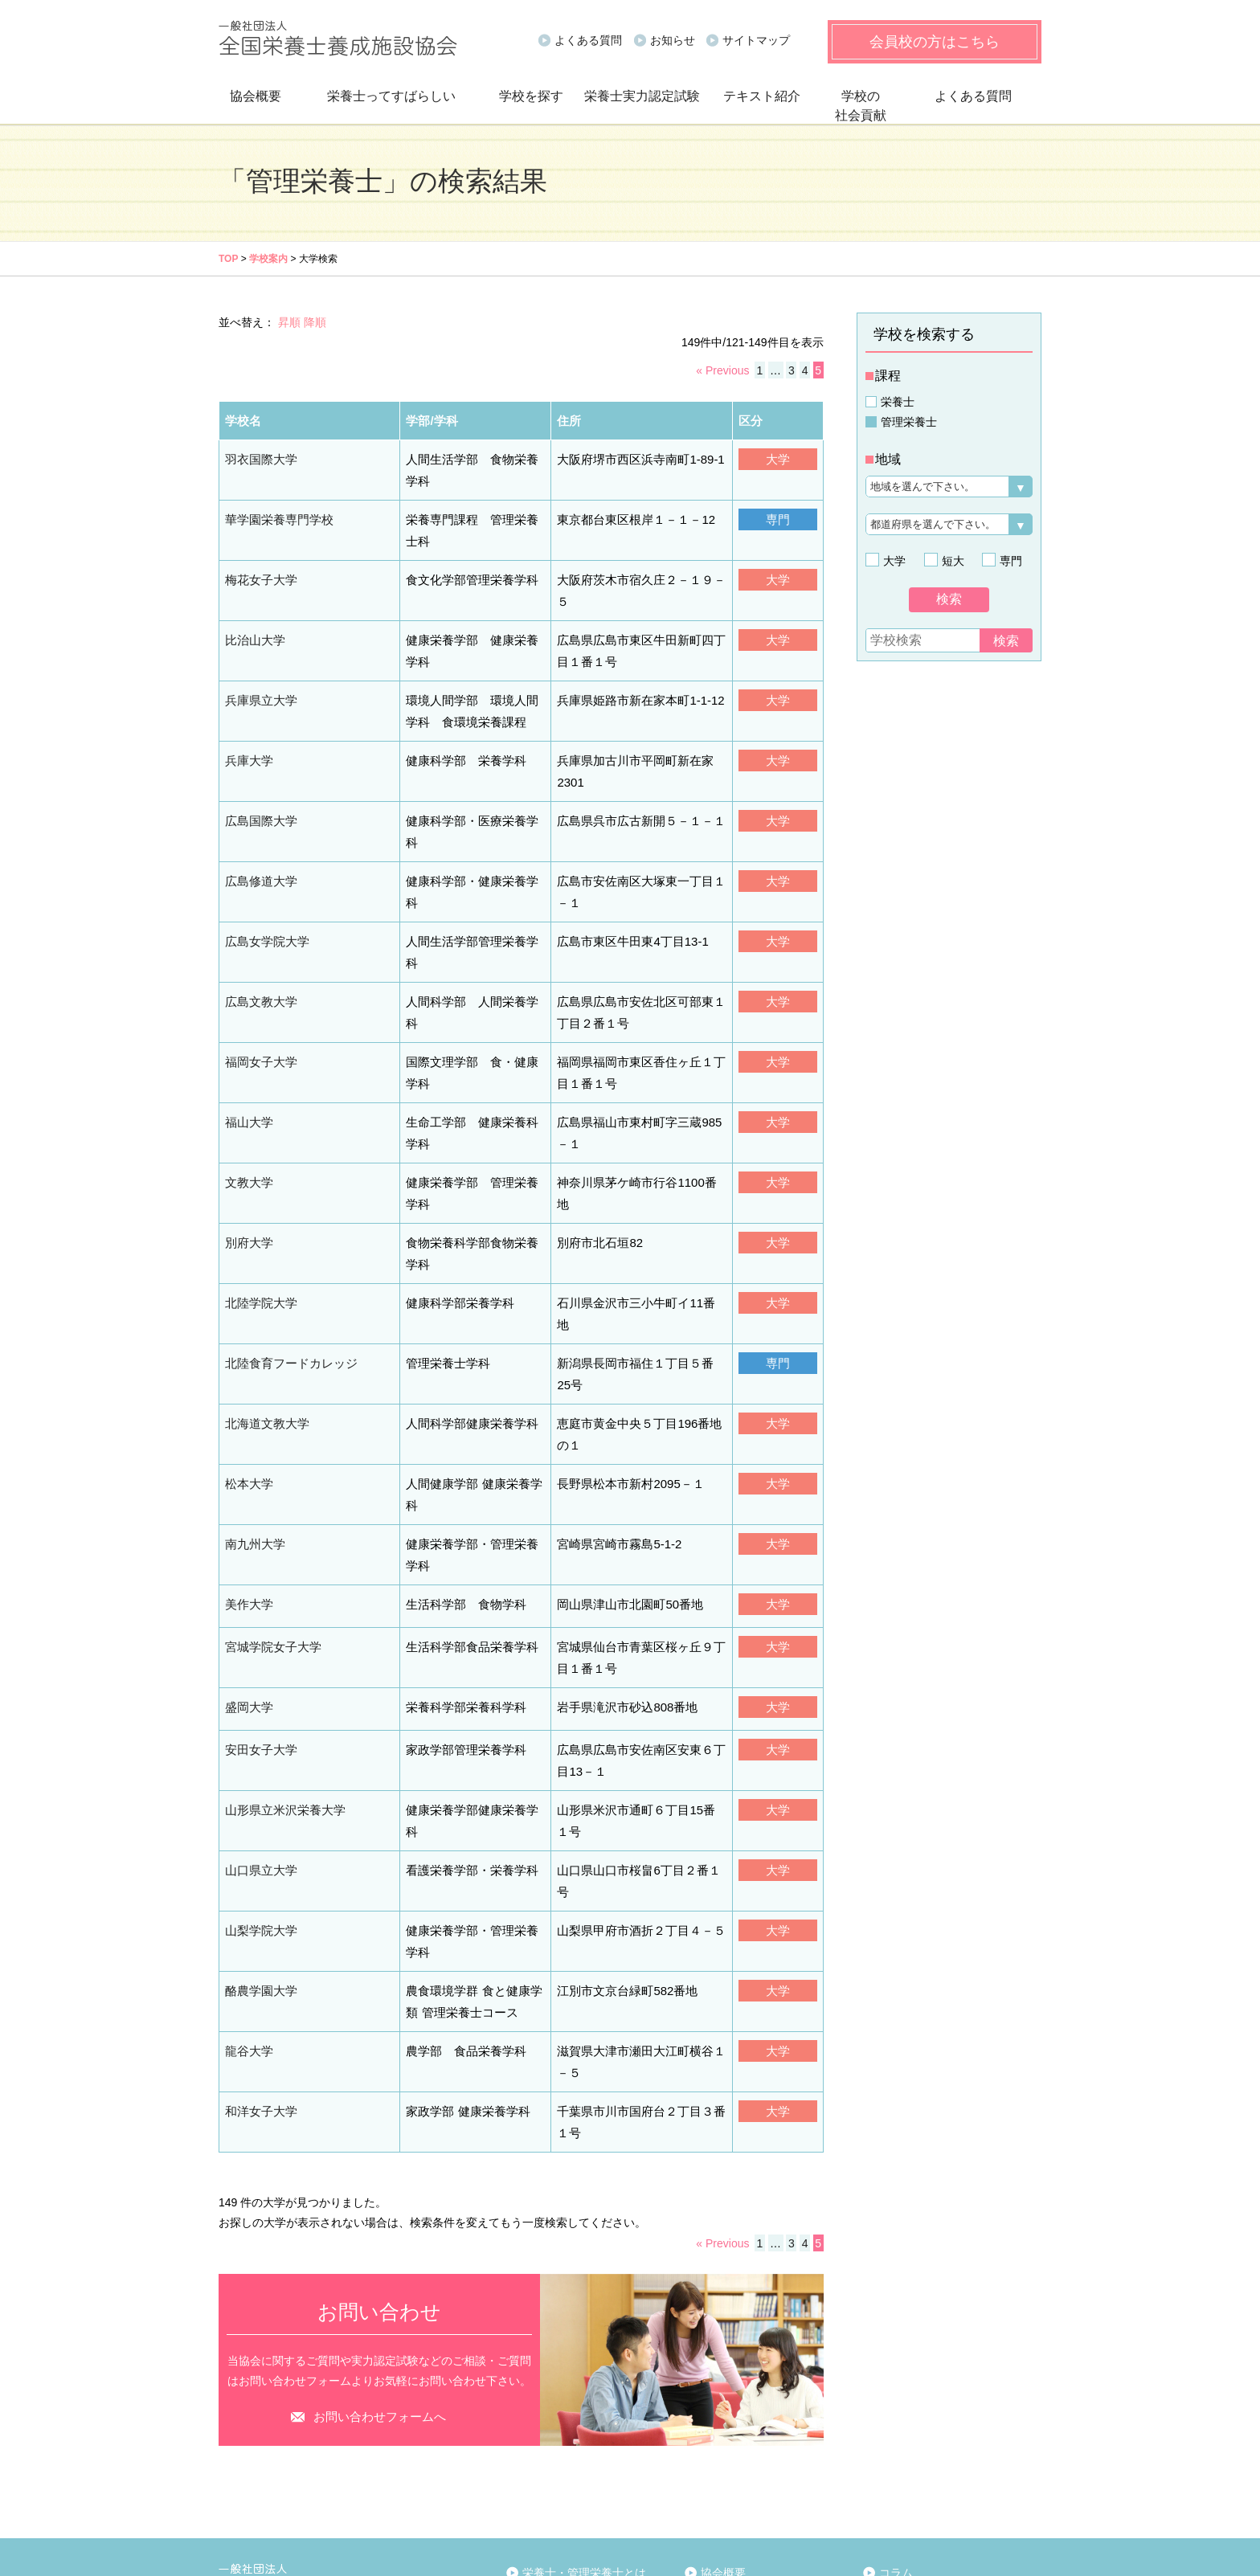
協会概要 (255, 96)
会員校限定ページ (924, 2477)
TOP (228, 258)
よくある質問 (588, 40)
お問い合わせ (913, 2506)
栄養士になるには (571, 2412)
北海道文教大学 (264, 1309)
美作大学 (247, 1464)
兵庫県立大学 (258, 670)
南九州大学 (253, 1407)
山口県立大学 (258, 1719)
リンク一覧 (733, 2486)
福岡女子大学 (258, 981)
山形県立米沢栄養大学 (281, 1662)
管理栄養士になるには (582, 2437)
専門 (1008, 560)
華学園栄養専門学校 (275, 514)
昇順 (289, 322)
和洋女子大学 (258, 1932)
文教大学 (247, 1096)
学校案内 (268, 258)
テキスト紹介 (761, 96)
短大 (950, 560)
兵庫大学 (247, 727)
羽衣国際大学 (258, 456)
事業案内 (727, 2412)
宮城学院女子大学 (270, 1506)
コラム (896, 2392)
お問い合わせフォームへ (379, 2236)
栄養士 (897, 401)
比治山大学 (253, 612)
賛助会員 (727, 2461)
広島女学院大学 (264, 883)
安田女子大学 (258, 1604)
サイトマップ (756, 40)
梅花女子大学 (258, 571)
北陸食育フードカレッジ (287, 1251)
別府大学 (247, 1153)
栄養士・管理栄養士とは (584, 2392)
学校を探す (531, 96)
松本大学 (247, 1366)
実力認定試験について (935, 2420)
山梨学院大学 (258, 1760)
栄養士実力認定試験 (642, 96)
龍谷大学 (247, 1875)
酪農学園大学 (258, 1818)
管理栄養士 (909, 421)
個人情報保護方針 (260, 2563)
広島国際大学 (258, 784)
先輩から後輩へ (565, 2461)
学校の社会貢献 (860, 105)
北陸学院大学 (258, 1210)
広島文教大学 (258, 924)
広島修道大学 (258, 826)
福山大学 (247, 1038)
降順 (315, 322)
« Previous (722, 370)
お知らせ (672, 40)
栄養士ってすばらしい (391, 96)
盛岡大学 (247, 1563)
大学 (892, 560)
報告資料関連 (738, 2437)
